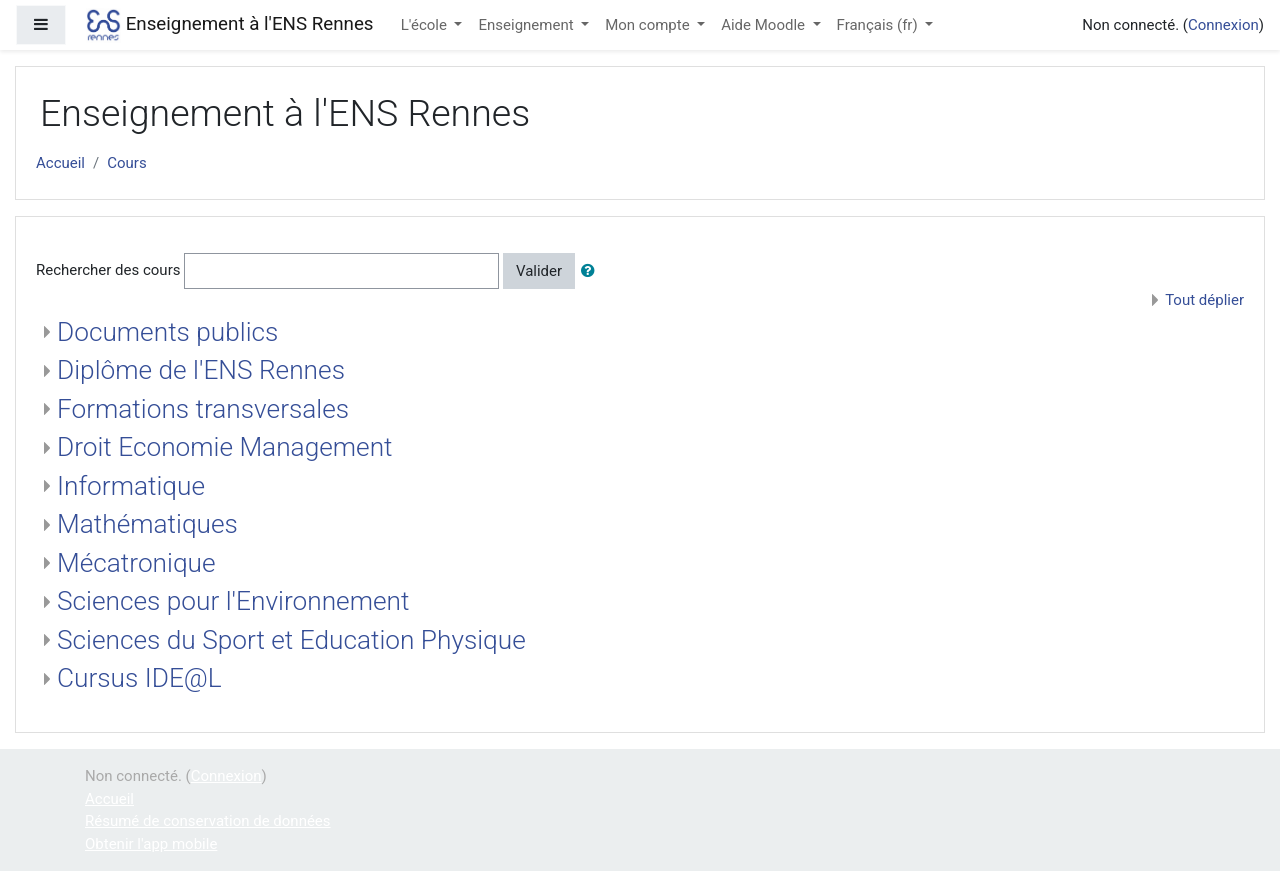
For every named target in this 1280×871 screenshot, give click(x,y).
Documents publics (167, 332)
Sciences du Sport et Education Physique (291, 640)
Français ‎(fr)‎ (879, 25)
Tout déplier (1204, 300)
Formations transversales (203, 409)
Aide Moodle (765, 25)
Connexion (1223, 25)
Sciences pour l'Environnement (233, 601)
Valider (539, 271)
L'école (426, 25)
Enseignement (527, 25)
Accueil (60, 163)
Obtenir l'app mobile (151, 844)
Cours (126, 163)
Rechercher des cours (108, 270)
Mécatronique (136, 563)
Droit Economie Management (225, 447)
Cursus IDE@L (139, 678)
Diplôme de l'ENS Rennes (201, 370)
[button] (592, 271)
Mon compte (649, 25)
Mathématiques (147, 524)
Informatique (131, 486)
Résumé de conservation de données (208, 821)
